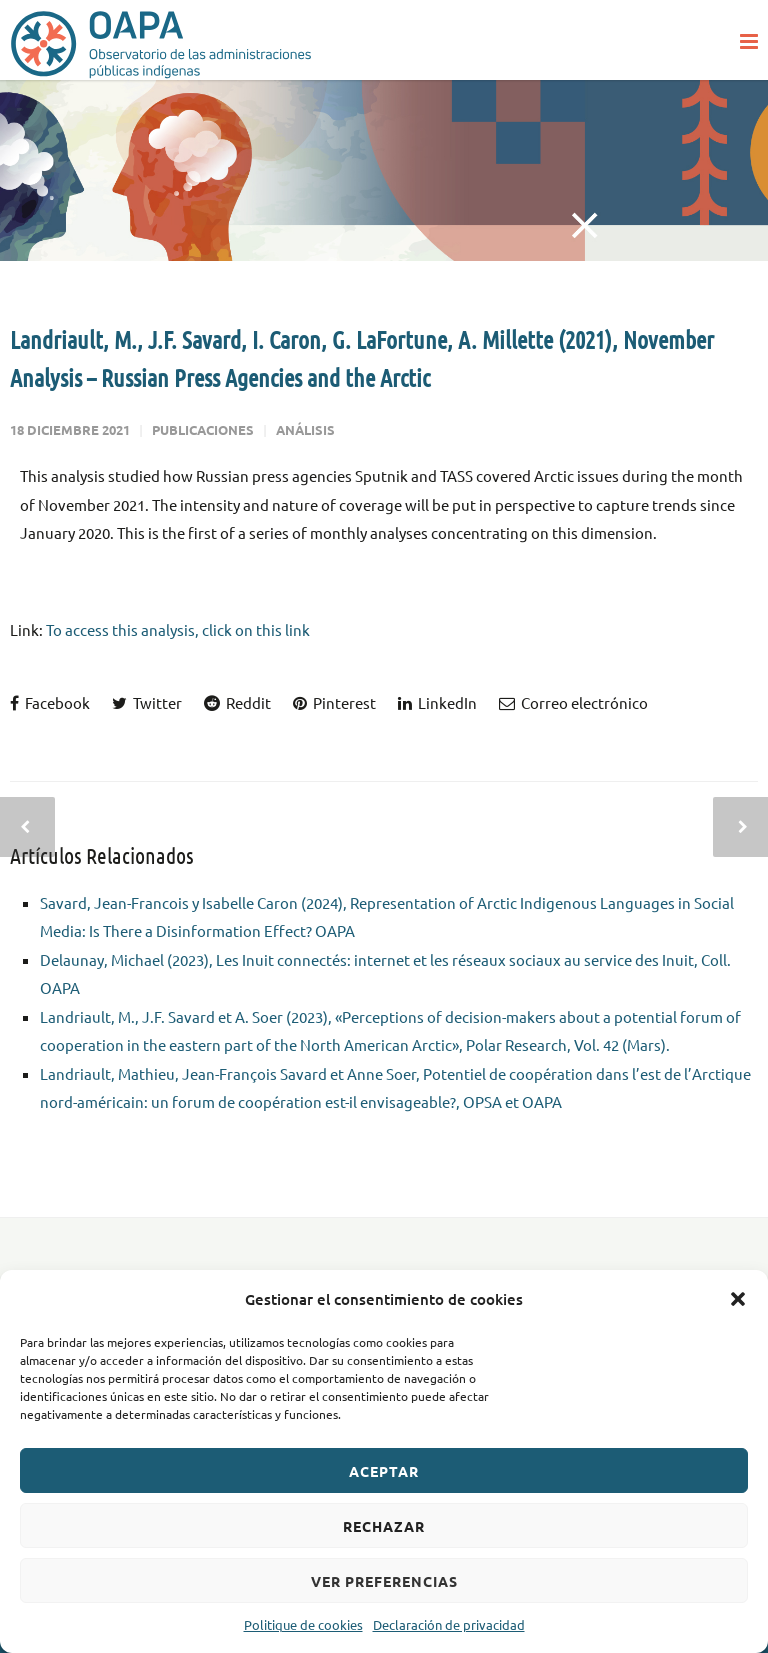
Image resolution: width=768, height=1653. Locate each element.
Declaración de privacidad (449, 1624)
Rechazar (384, 1526)
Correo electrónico (573, 702)
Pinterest (334, 702)
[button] (738, 1299)
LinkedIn (437, 702)
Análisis (305, 429)
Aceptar (384, 1471)
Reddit (237, 702)
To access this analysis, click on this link (178, 629)
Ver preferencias (384, 1581)
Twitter (147, 702)
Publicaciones (203, 429)
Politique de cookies (303, 1624)
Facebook (50, 702)
